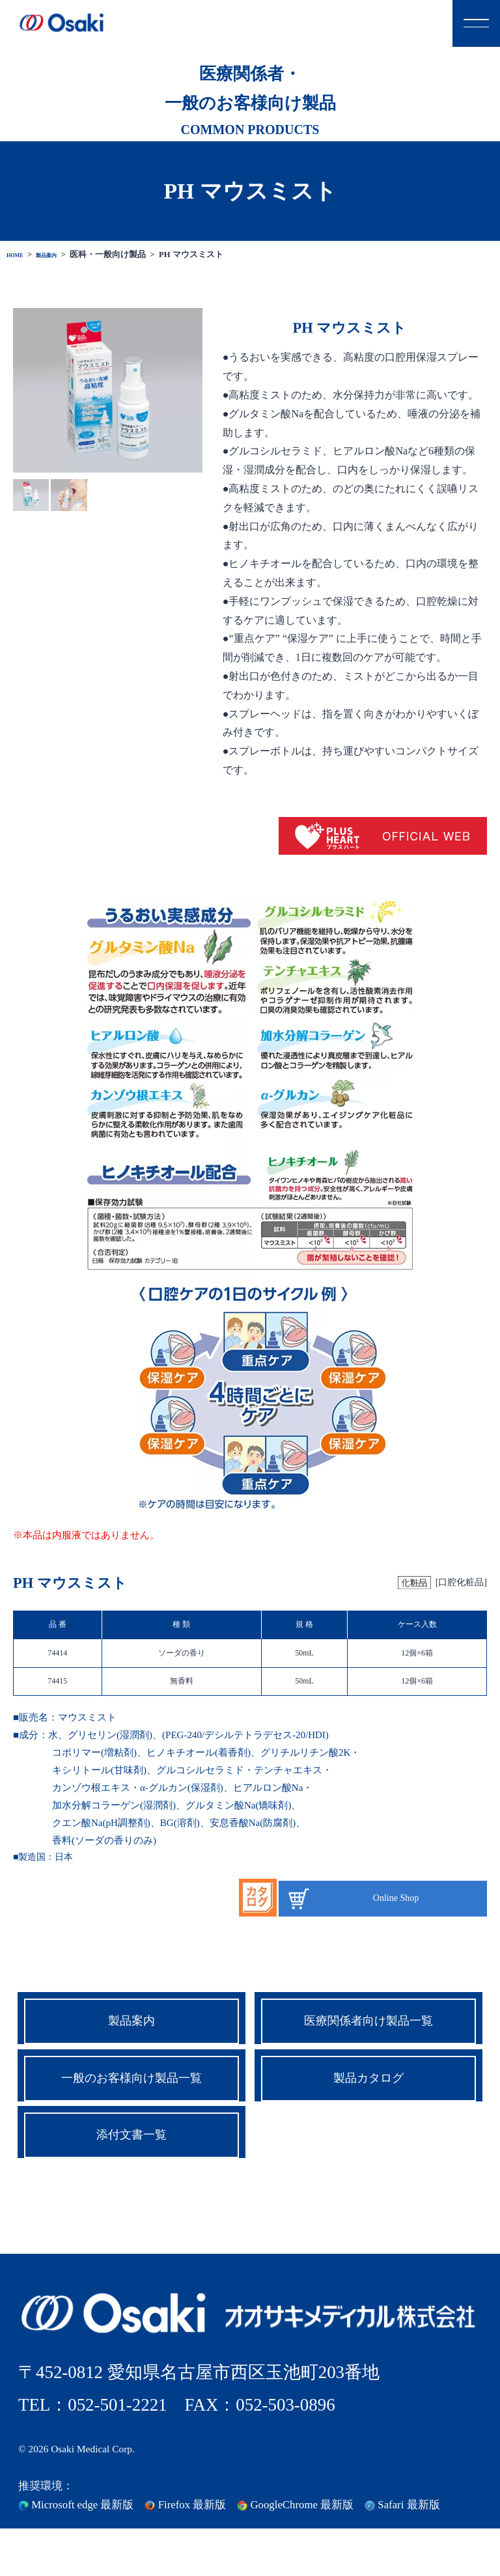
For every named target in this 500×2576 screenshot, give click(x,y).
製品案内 (62, 254)
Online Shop (396, 1898)
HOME (20, 254)
